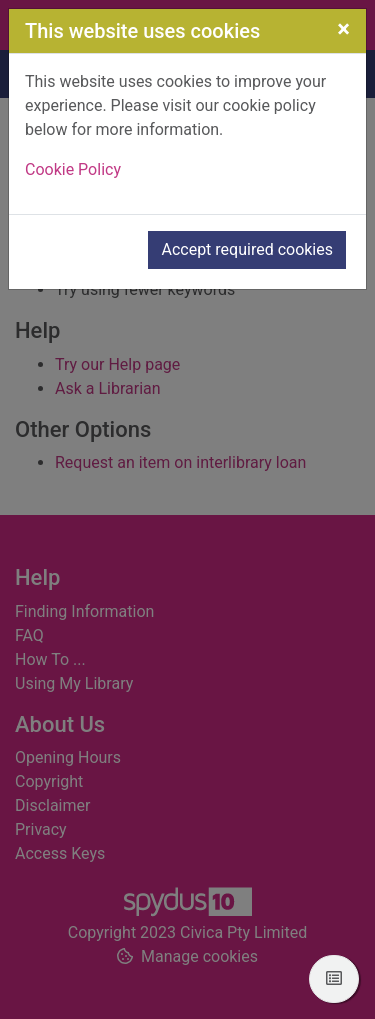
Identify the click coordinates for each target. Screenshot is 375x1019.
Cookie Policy (73, 169)
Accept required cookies (247, 249)
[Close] (343, 29)
